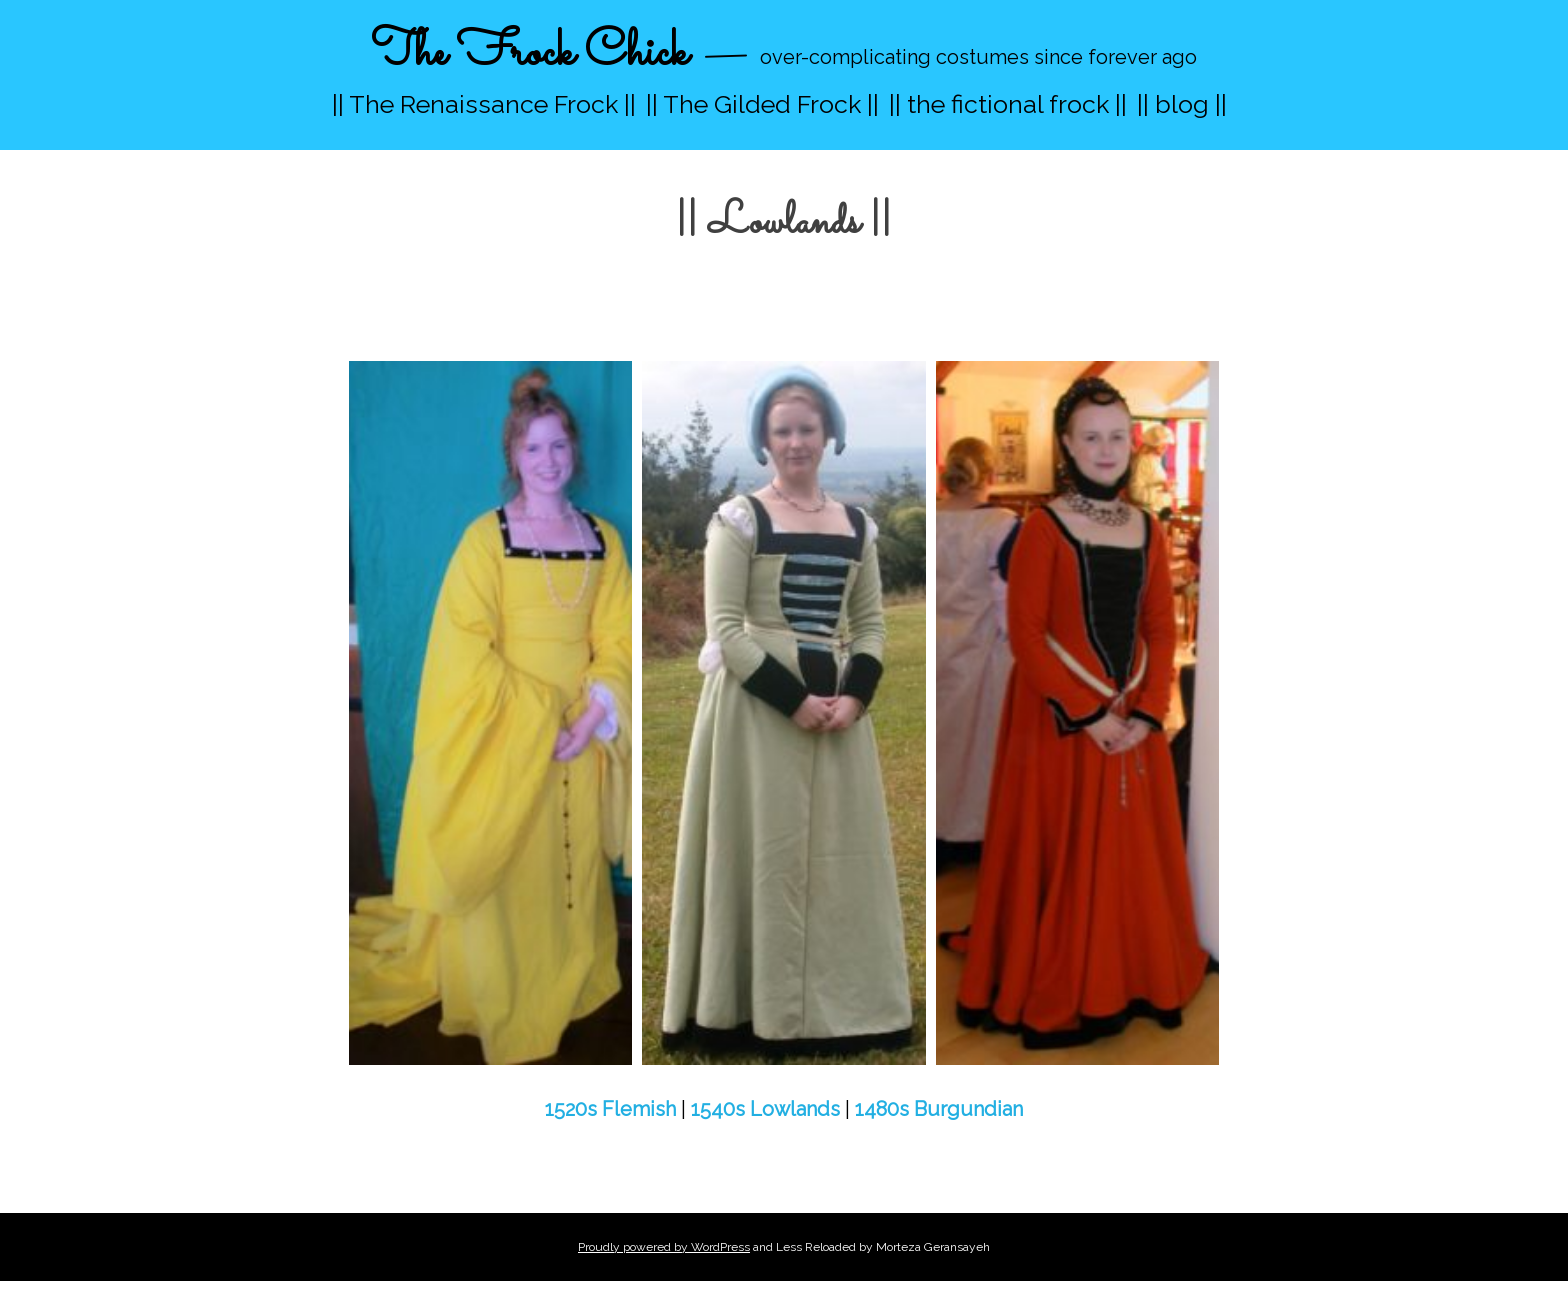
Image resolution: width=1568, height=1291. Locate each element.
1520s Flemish (610, 1109)
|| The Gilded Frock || (762, 104)
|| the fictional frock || (1008, 104)
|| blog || (1182, 104)
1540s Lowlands (765, 1109)
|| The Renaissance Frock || (484, 104)
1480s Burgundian (939, 1109)
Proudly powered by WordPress (664, 1247)
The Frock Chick (529, 53)
